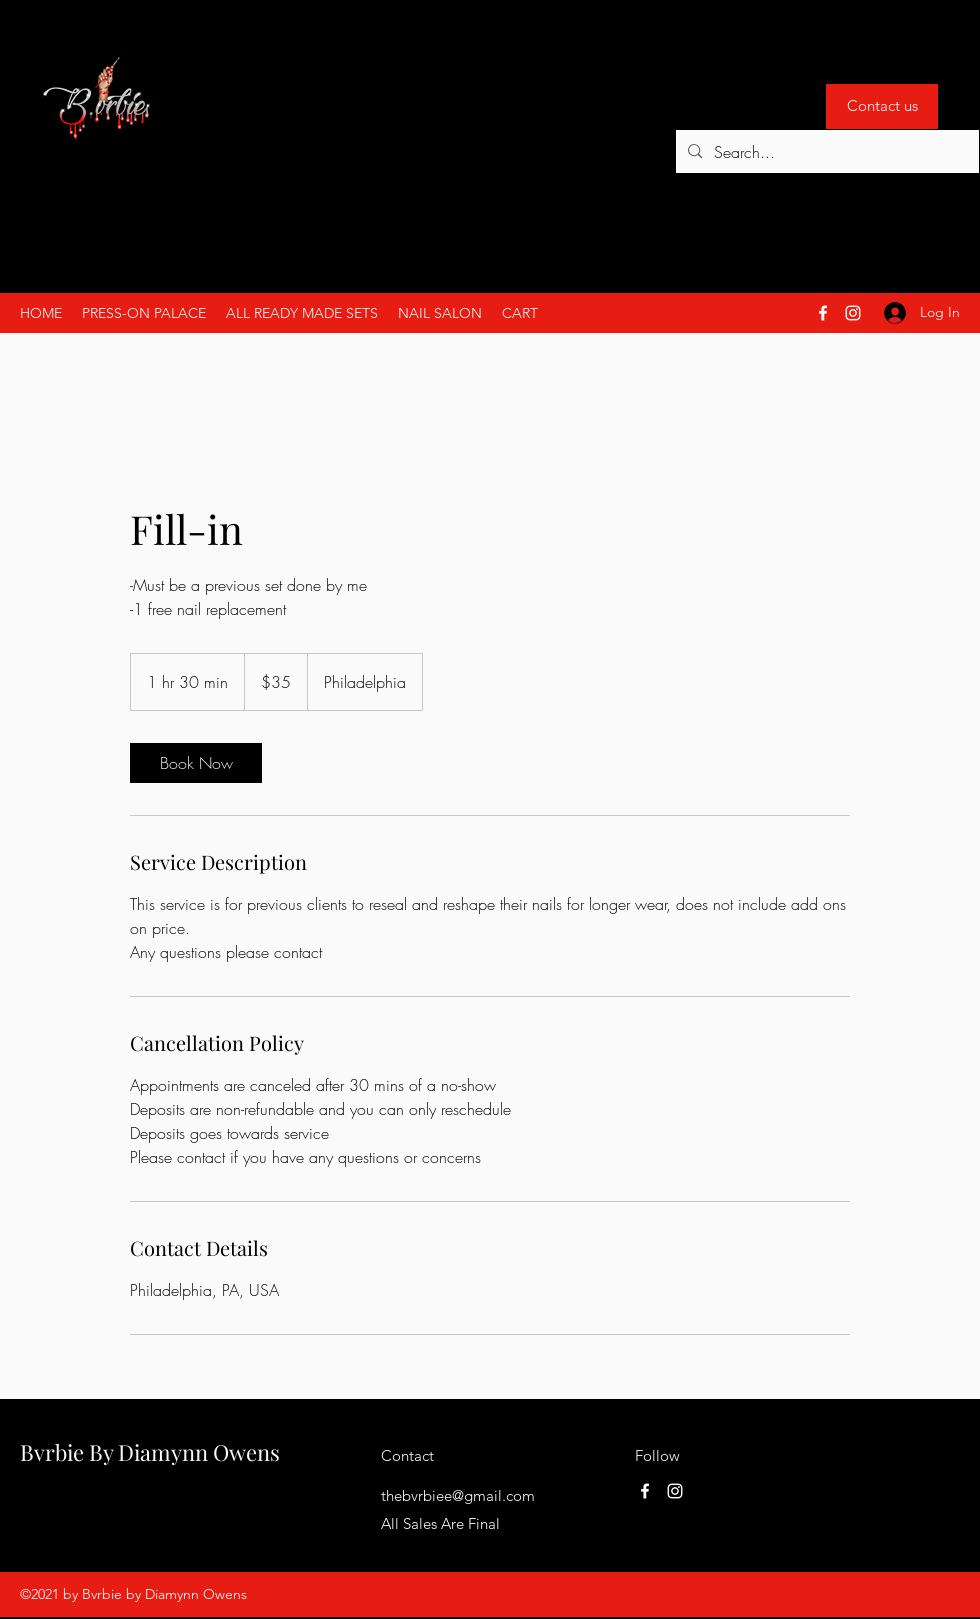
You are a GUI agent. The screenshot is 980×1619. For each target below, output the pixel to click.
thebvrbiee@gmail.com (458, 1495)
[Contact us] (882, 106)
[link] (196, 763)
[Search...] (825, 152)
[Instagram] (853, 313)
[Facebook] (823, 313)
